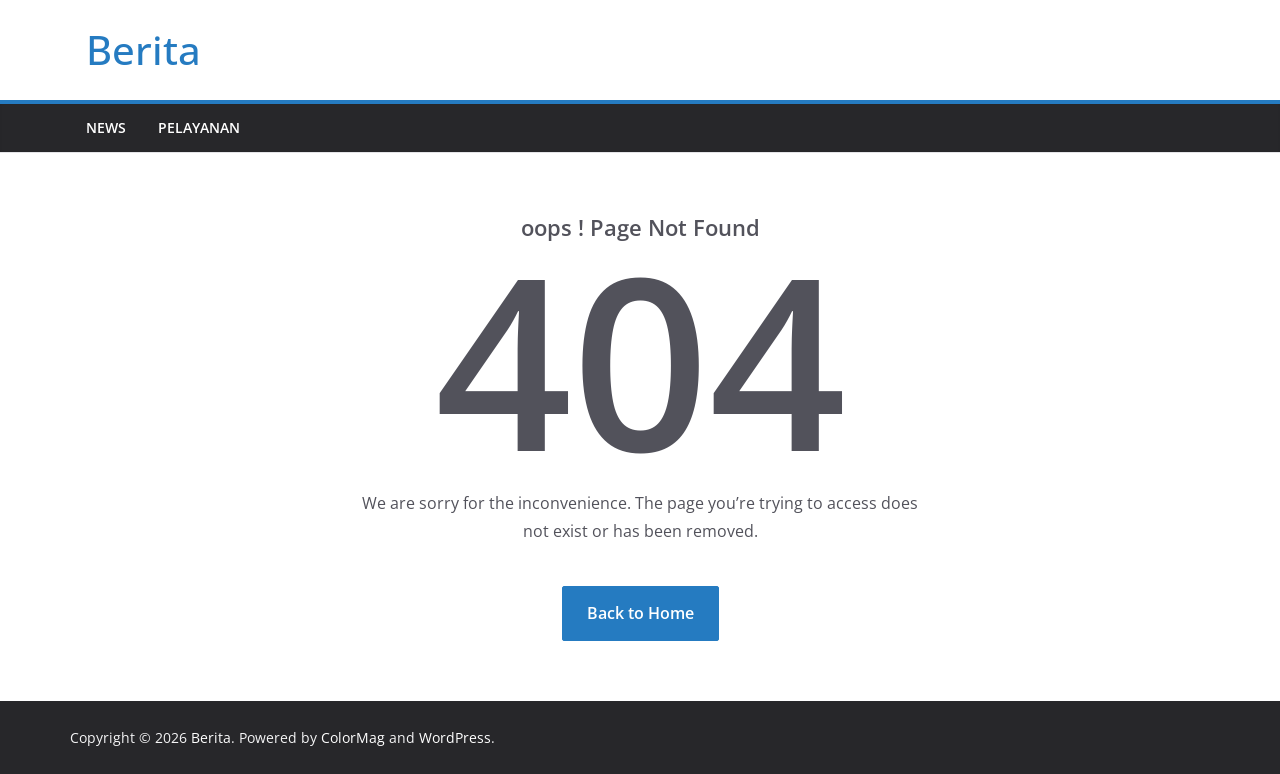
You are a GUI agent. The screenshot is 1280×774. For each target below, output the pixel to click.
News (106, 127)
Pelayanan (199, 127)
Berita (143, 49)
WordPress (455, 737)
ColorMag (353, 737)
